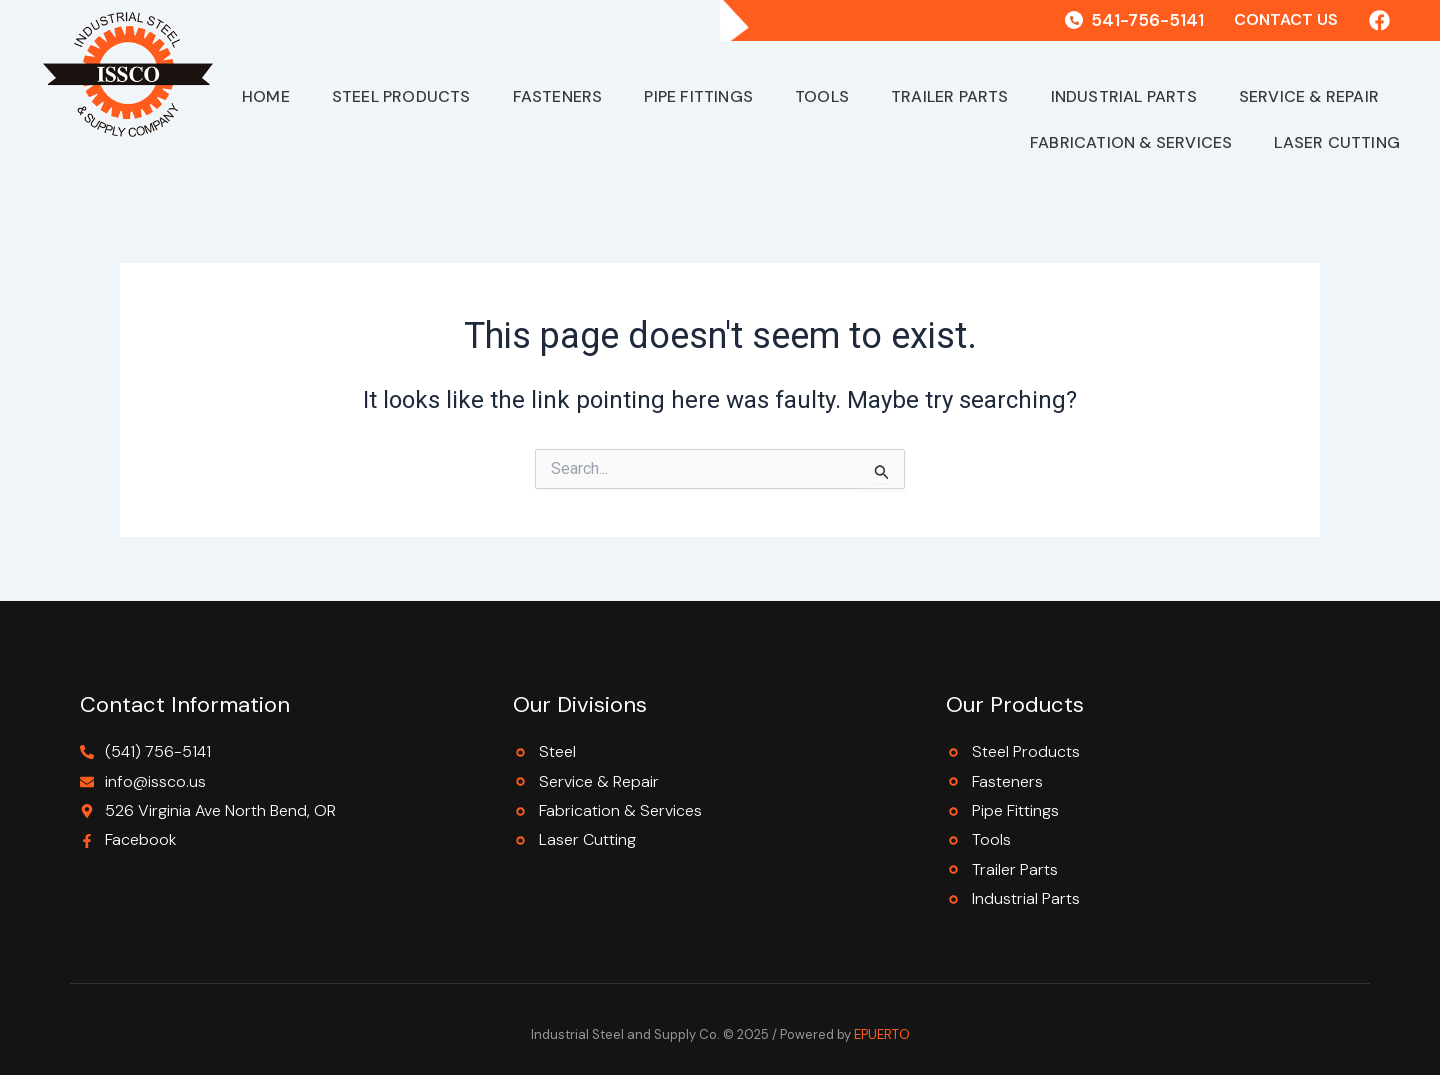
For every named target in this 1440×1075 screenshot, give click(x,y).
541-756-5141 (1147, 20)
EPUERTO (882, 1034)
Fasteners (558, 96)
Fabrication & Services (1131, 142)
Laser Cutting (1337, 142)
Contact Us (1286, 19)
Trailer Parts (950, 96)
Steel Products (401, 96)
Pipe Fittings (698, 96)
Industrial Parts (1124, 96)
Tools (822, 96)
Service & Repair (1309, 96)
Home (266, 96)
